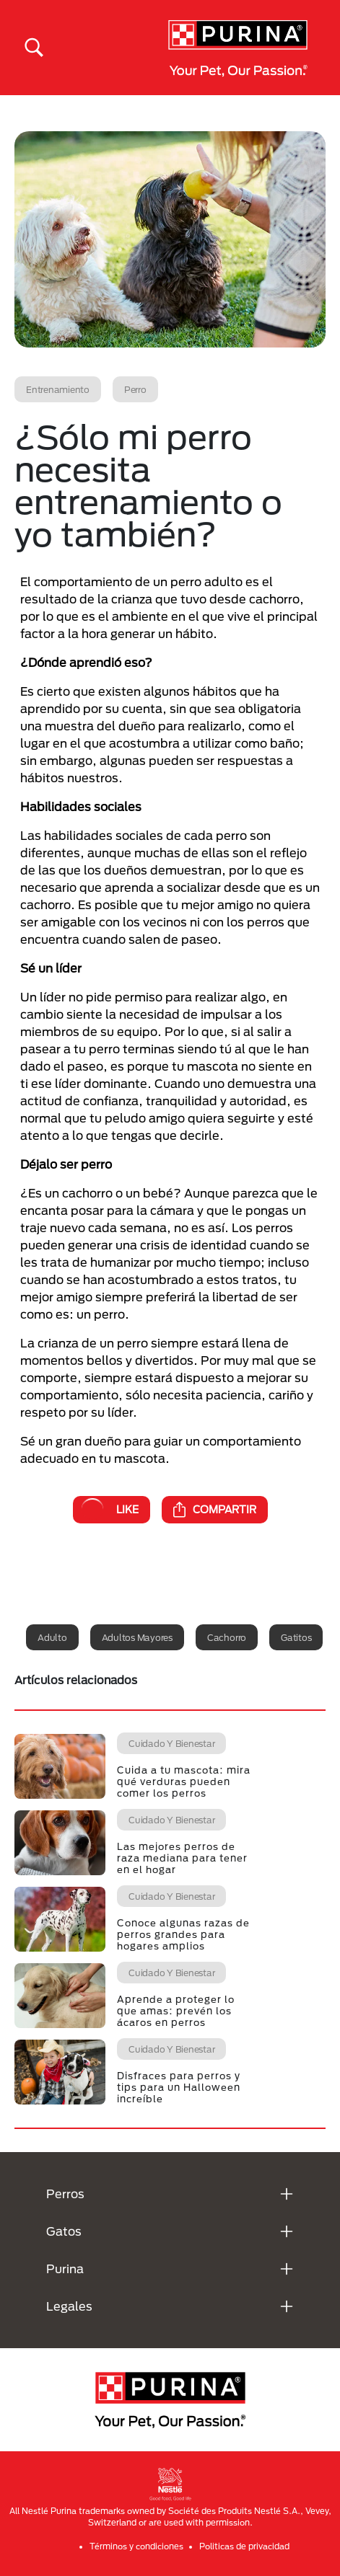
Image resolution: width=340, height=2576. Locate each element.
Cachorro (226, 1637)
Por (175, 1031)
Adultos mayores (137, 1637)
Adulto (52, 1637)
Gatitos (296, 1637)
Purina (65, 2268)
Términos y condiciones (136, 2546)
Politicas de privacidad (244, 2546)
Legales (69, 2306)
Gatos (64, 2231)
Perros (65, 2193)
